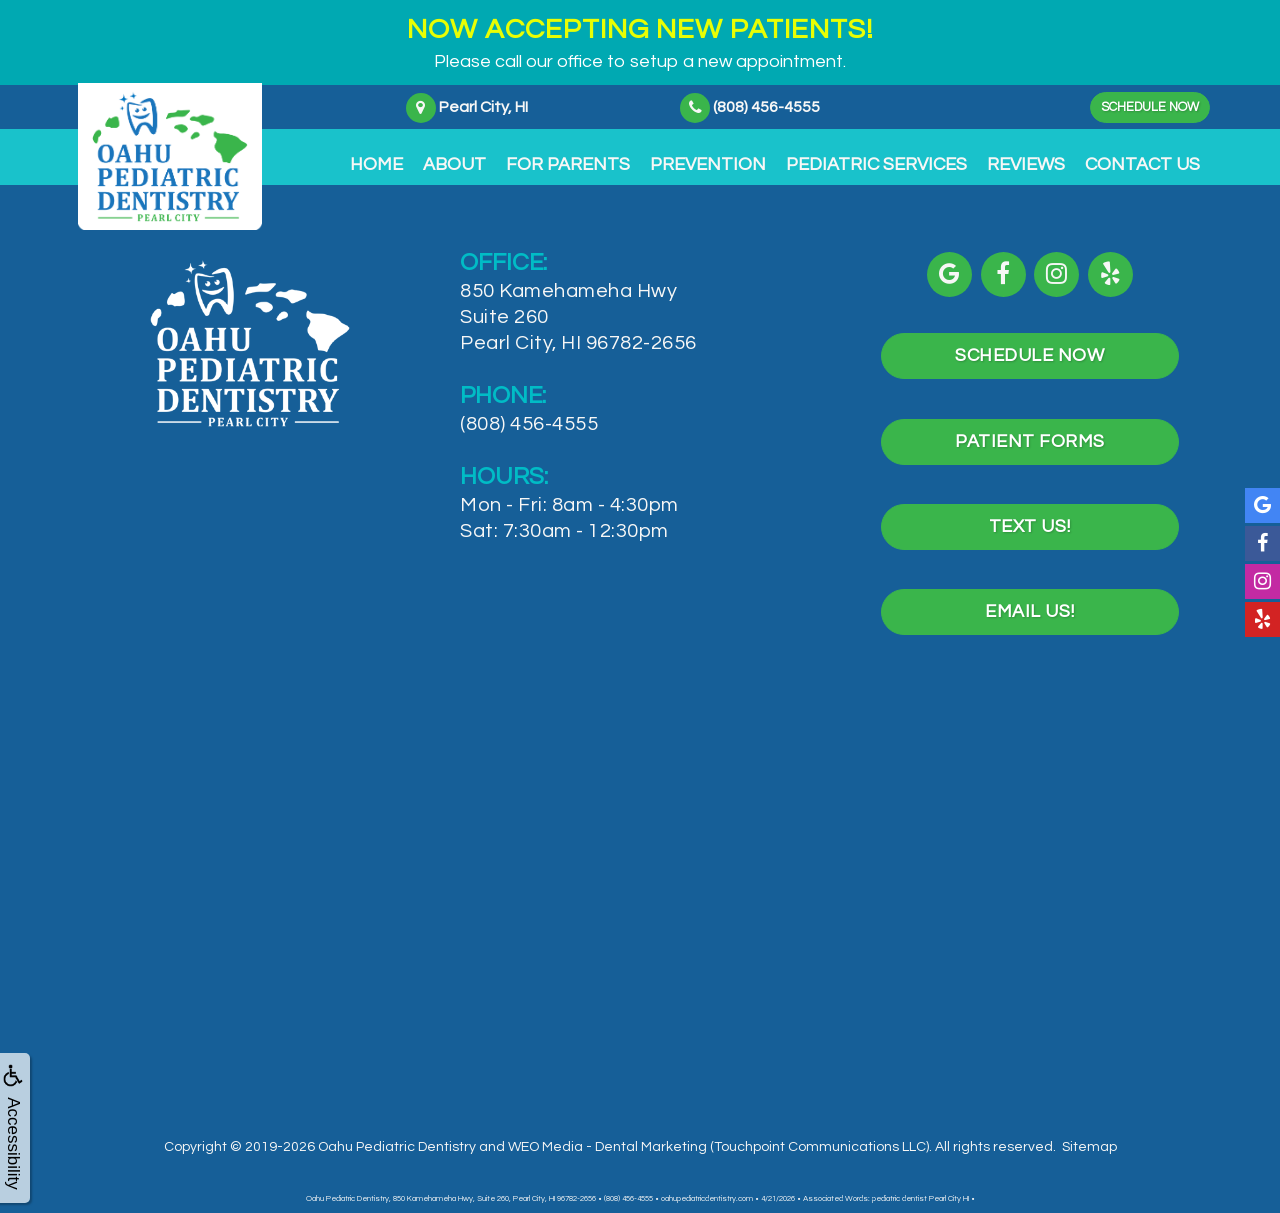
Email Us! (1030, 599)
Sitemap (1089, 1133)
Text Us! (1030, 517)
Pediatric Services (876, 164)
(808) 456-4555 (529, 424)
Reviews (1026, 164)
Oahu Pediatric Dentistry (397, 1133)
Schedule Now (1141, 106)
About (454, 164)
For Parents (568, 164)
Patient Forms (1030, 435)
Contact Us (1142, 164)
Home (376, 164)
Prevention (708, 164)
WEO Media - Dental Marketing (607, 1133)
